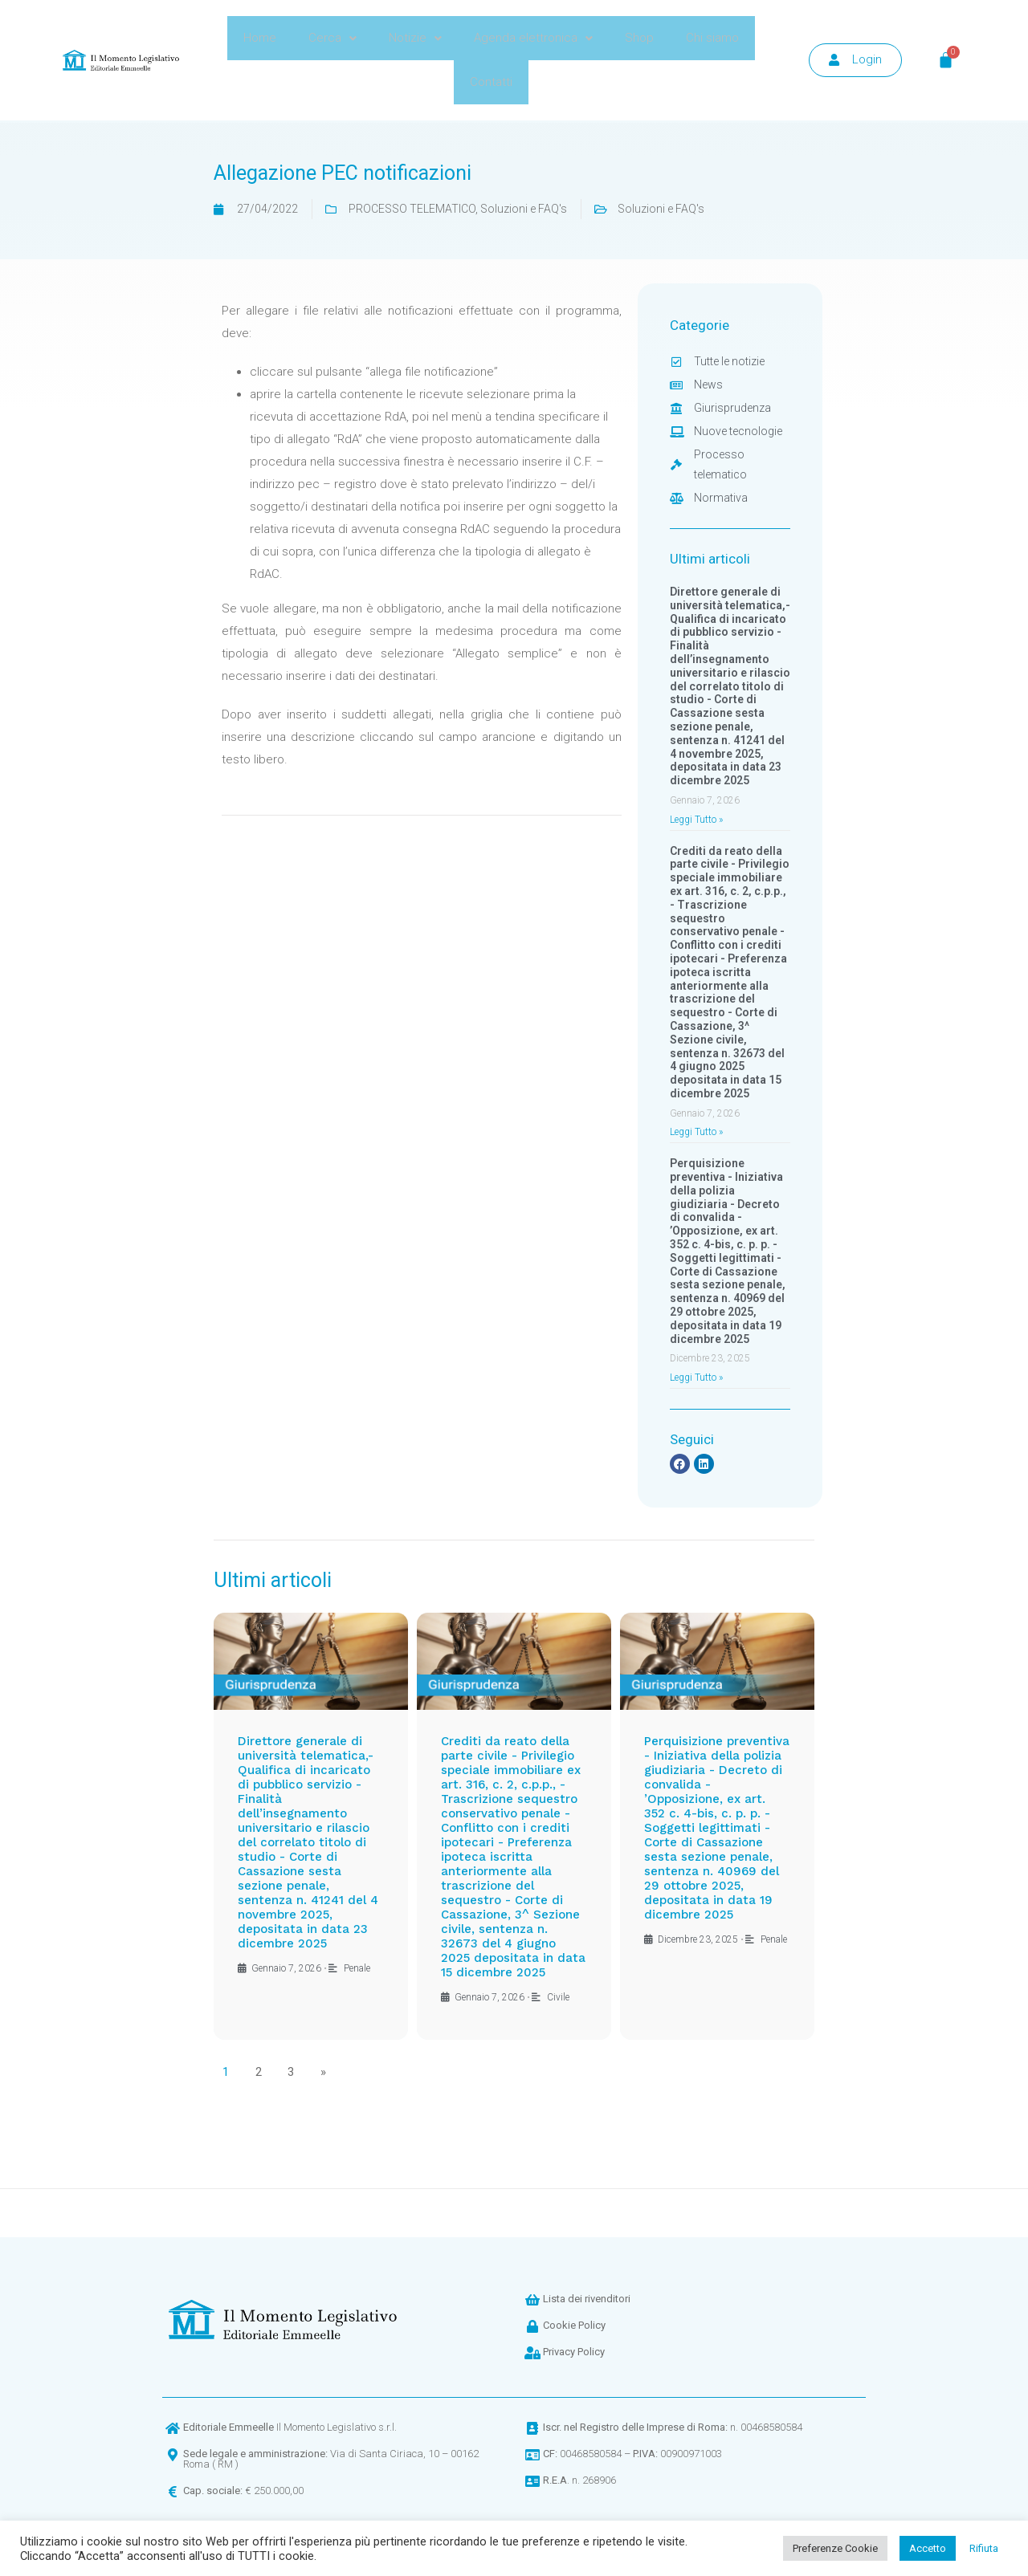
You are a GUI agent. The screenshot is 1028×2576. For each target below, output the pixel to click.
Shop (639, 38)
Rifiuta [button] (983, 2548)
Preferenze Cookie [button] (835, 2548)
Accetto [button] (927, 2548)
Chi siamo (712, 38)
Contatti (491, 82)
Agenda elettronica (533, 38)
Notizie (415, 38)
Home (259, 38)
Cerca (332, 38)
